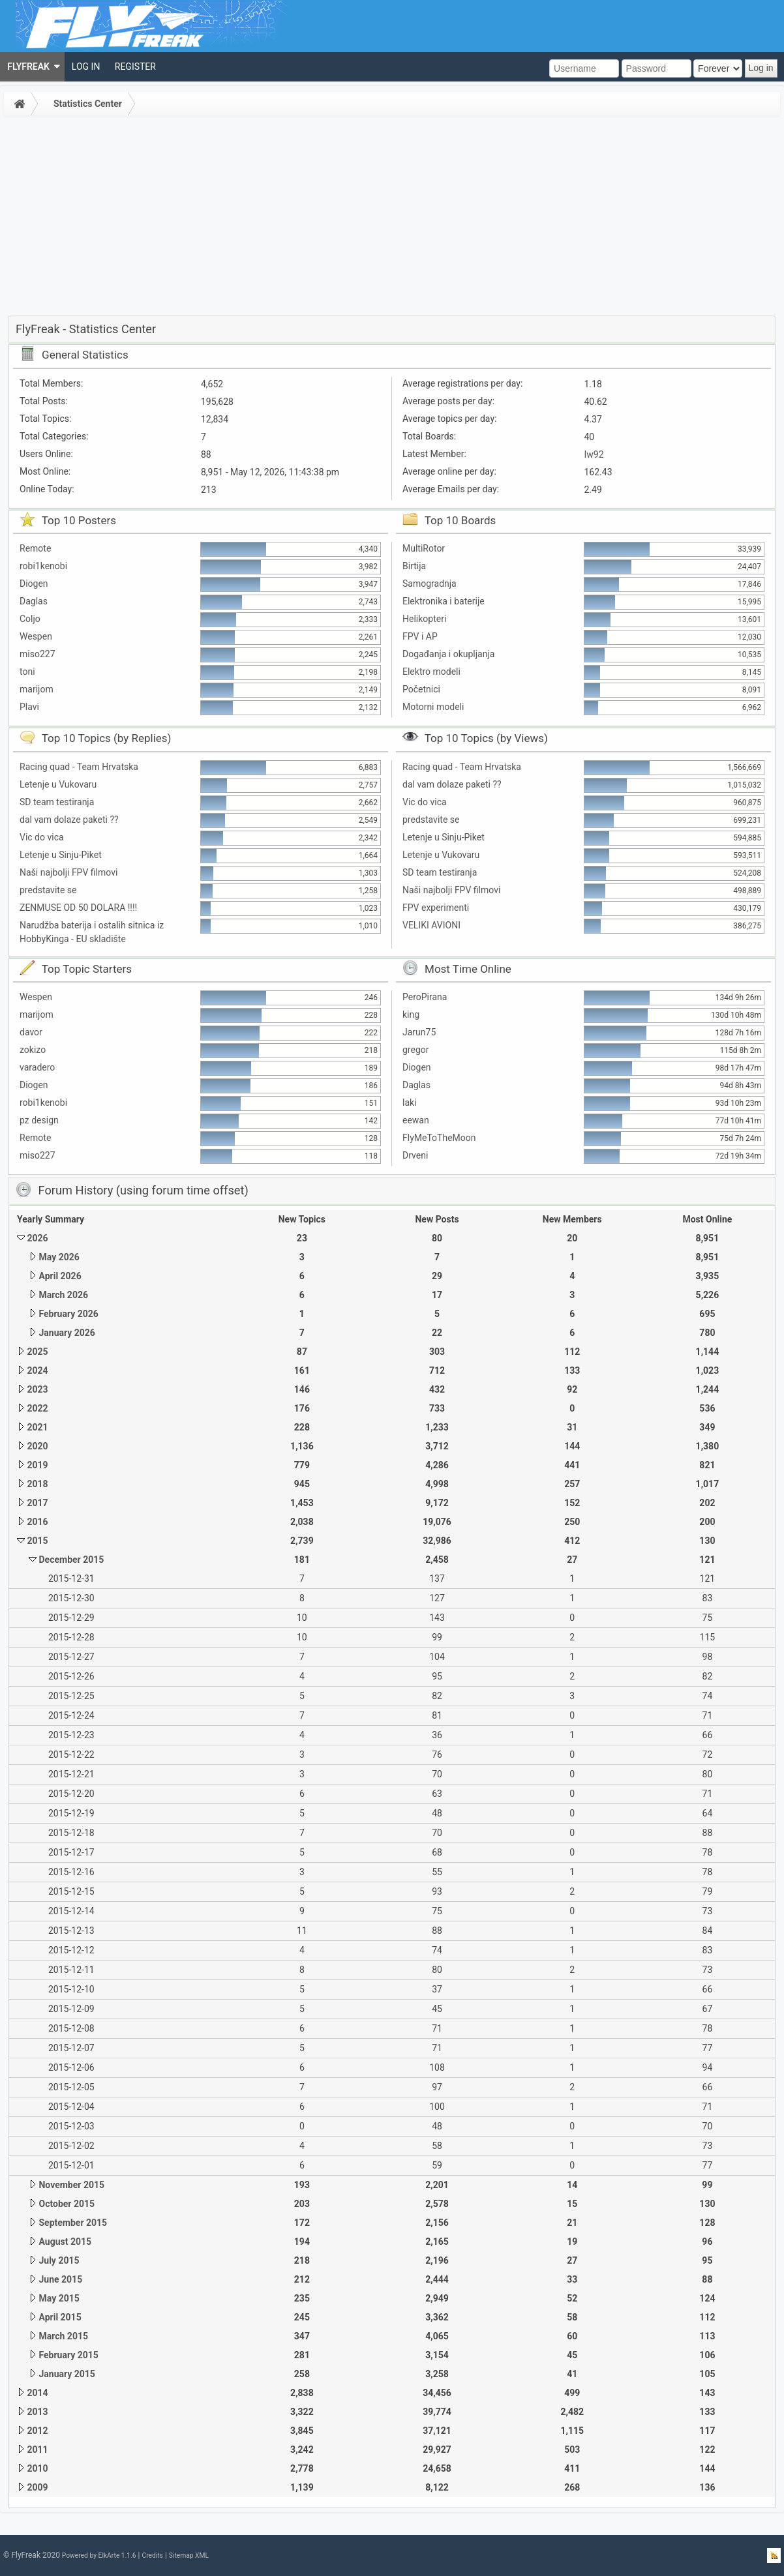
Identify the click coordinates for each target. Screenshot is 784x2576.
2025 (37, 1351)
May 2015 (58, 2298)
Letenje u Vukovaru (58, 784)
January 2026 (66, 1332)
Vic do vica (42, 837)
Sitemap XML (189, 2555)
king (410, 1014)
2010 (37, 2468)
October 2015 (66, 2203)
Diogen (34, 583)
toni (27, 671)
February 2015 (68, 2355)
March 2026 (63, 1295)
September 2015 (72, 2222)
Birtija (414, 566)
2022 (37, 1408)
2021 (37, 1427)
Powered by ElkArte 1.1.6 (99, 2555)
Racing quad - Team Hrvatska (79, 767)
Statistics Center (87, 103)
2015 (37, 1540)
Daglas (34, 601)
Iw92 (594, 454)
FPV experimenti (435, 907)
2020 (37, 1446)
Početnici (421, 689)
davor (31, 1032)
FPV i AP (420, 636)
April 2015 (59, 2317)
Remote (35, 548)
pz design (39, 1120)
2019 (37, 1465)
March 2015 (63, 2336)
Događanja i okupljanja (448, 654)
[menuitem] (32, 66)
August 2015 (64, 2241)
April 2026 (59, 1276)
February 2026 (68, 1314)
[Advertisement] (392, 217)
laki (409, 1102)
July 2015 (58, 2260)
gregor (415, 1049)
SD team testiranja (57, 802)
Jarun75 (419, 1032)
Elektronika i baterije (443, 601)
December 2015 (71, 1559)
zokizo (33, 1049)
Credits (152, 2555)
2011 (37, 2449)
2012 (37, 2430)
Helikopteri (424, 619)
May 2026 (58, 1257)
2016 (37, 1522)
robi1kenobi (43, 566)
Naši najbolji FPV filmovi (68, 872)
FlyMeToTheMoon (439, 1138)
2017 (37, 1503)
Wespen (36, 636)
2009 (37, 2487)
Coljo (30, 619)
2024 (37, 1370)
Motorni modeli (433, 707)
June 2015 (60, 2279)
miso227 (37, 654)
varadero (37, 1067)
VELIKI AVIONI (431, 925)
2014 (37, 2393)
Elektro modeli (431, 671)
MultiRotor (423, 548)
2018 (37, 1484)
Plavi (29, 707)
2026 (37, 1238)
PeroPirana (424, 997)
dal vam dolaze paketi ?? (69, 819)
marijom (36, 689)
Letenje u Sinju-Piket (61, 855)
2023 (37, 1389)
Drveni (415, 1155)
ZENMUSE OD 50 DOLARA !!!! (78, 907)
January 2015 (66, 2374)
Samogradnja (429, 583)
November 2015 (71, 2185)
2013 (37, 2411)
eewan (415, 1120)
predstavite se (48, 890)
